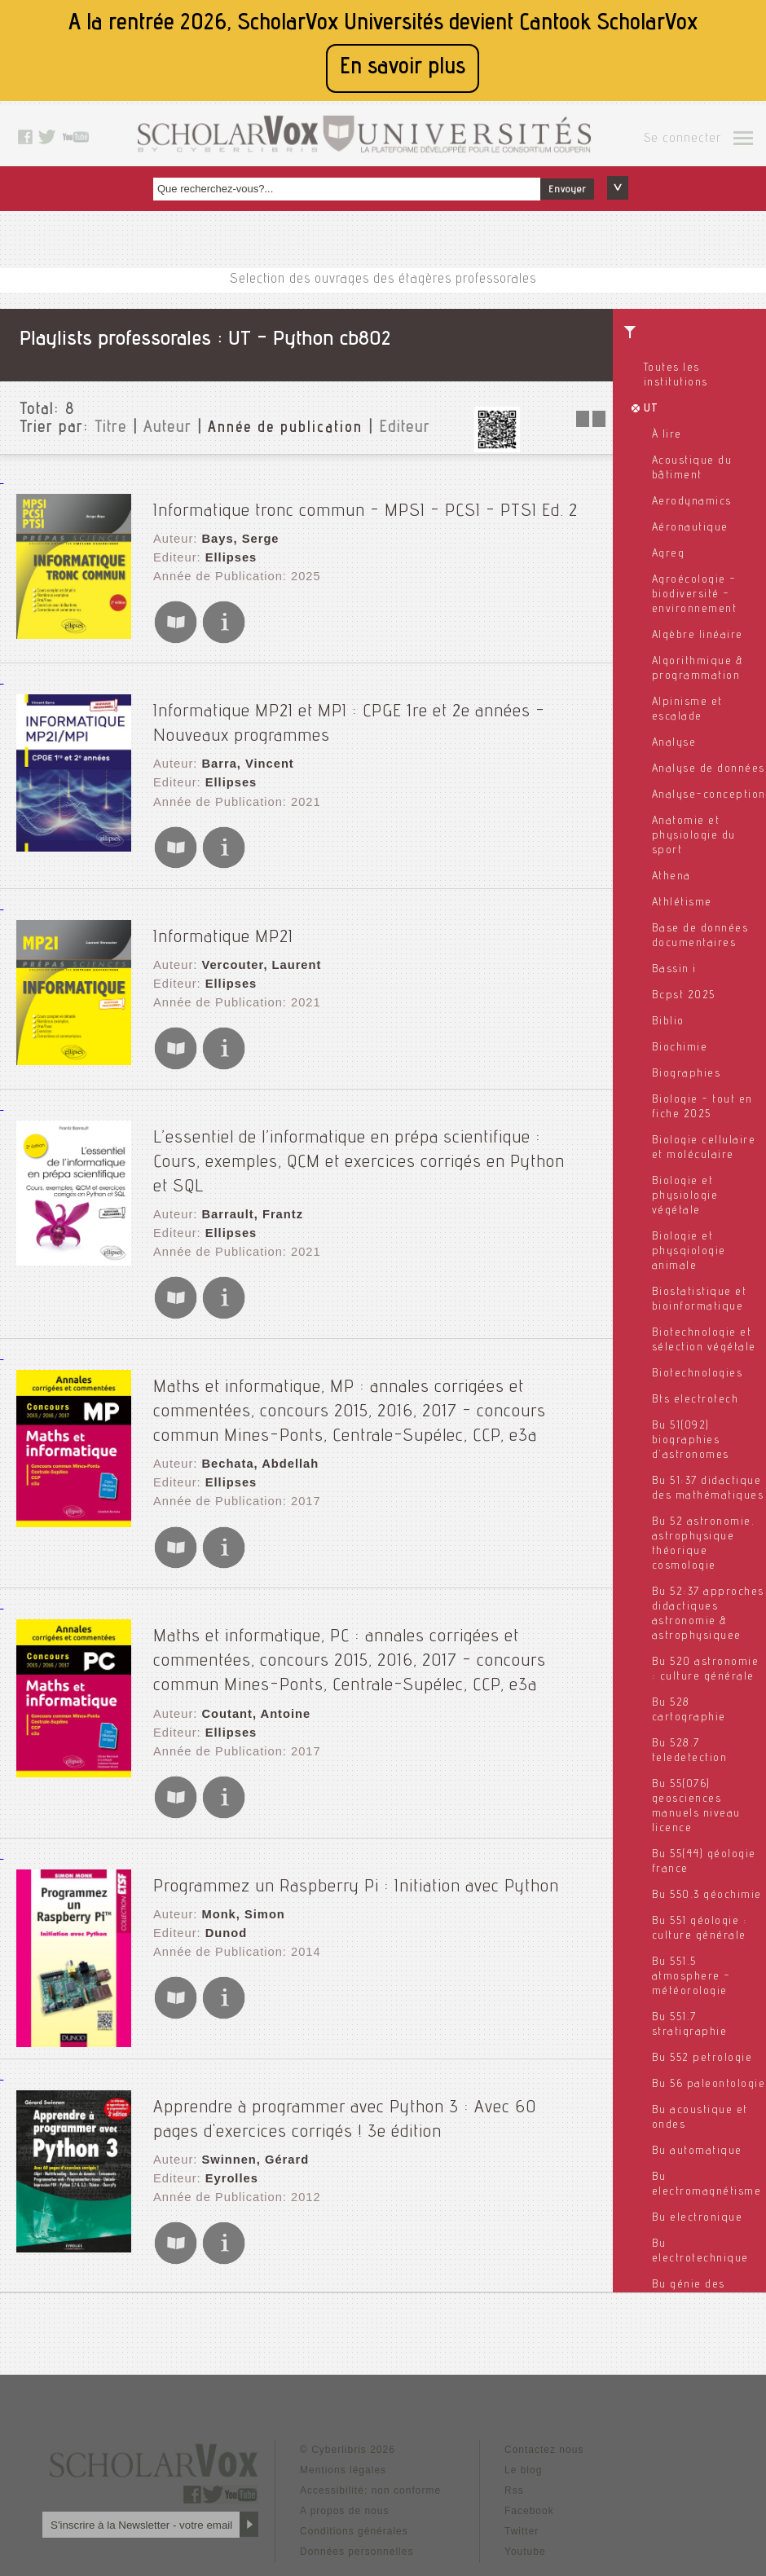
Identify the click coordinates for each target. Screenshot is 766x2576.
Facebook (529, 2418)
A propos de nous (344, 2418)
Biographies (686, 1074)
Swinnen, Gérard (251, 2066)
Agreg (668, 554)
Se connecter (682, 139)
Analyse (674, 743)
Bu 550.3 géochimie (707, 1895)
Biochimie (680, 1048)
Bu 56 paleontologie (709, 2084)
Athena (671, 877)
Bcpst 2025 (683, 996)
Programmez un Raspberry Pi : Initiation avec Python (356, 1797)
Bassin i (674, 969)
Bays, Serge (237, 532)
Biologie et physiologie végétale (685, 1196)
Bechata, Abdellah (256, 1394)
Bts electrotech (695, 1400)
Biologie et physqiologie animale (689, 1251)
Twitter (521, 2439)
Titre (111, 428)
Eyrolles (228, 2082)
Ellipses (228, 548)
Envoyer (567, 190)
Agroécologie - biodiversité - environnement (694, 595)
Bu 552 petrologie (702, 2058)
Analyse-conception (709, 795)
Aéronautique (690, 528)
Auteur (167, 428)
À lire (667, 435)
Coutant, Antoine (252, 1630)
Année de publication (285, 428)
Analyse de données (708, 769)
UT (651, 409)
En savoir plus (402, 68)
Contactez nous (543, 2357)
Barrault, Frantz (248, 1157)
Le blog (523, 2378)
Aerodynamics (692, 502)
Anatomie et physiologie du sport (694, 836)
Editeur (404, 428)
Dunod (223, 1840)
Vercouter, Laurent (257, 942)
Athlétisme (682, 903)
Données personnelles (356, 2459)
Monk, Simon (240, 1824)
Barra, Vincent (244, 747)
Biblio (668, 1022)
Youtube (525, 2459)
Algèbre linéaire (697, 635)
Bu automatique (697, 2151)
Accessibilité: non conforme (370, 2398)
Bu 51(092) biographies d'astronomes (690, 1440)
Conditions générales (354, 2439)
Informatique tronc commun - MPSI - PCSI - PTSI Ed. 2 (365, 504)
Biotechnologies (697, 1374)
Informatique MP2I (223, 914)
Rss (514, 2398)
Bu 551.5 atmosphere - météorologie (691, 1977)
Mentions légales (343, 2378)
